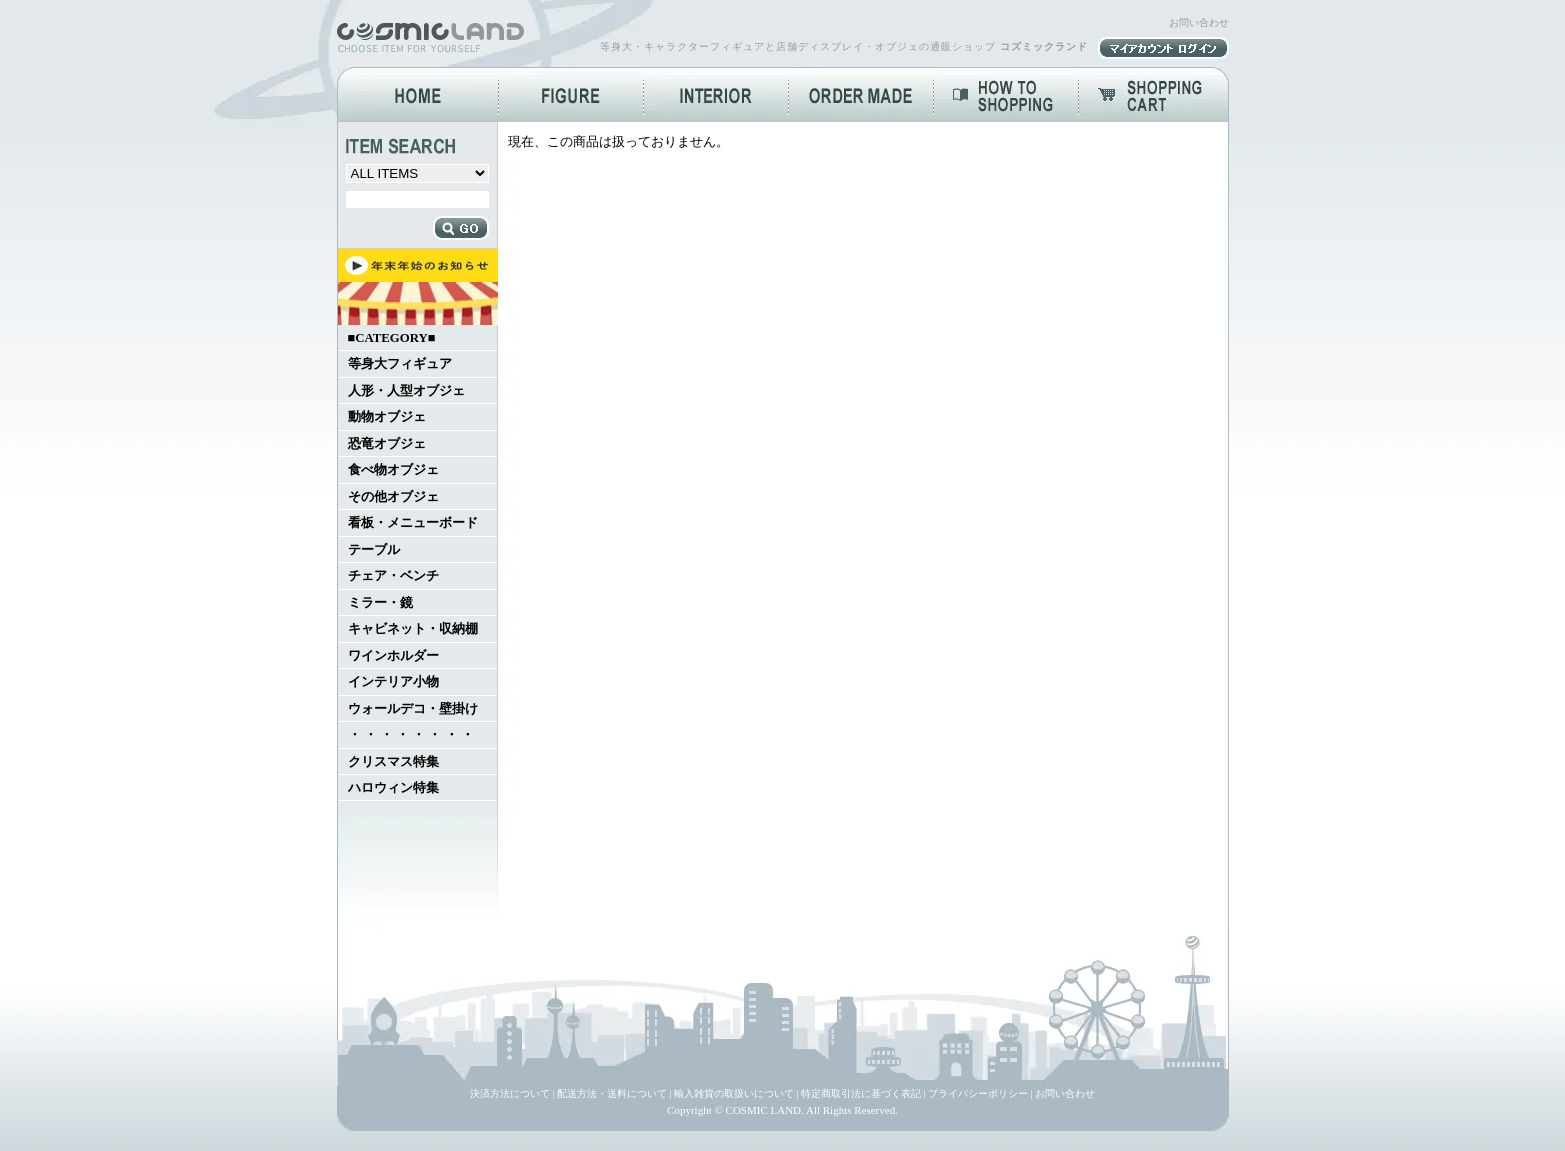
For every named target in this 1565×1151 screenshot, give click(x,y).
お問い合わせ (1199, 22)
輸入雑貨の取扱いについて (734, 1093)
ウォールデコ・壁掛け (413, 709)
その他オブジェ (393, 497)
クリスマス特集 (393, 762)
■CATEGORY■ (392, 338)
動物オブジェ (387, 417)
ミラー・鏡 (380, 603)
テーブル (374, 550)
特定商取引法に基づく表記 (861, 1093)
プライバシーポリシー (978, 1093)
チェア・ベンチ (393, 576)
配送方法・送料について (612, 1093)
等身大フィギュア (400, 364)
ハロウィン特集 (393, 788)
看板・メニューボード (413, 523)
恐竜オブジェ (387, 444)
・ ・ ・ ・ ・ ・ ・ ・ (411, 735)
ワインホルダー (393, 656)
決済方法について (510, 1093)
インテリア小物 (393, 682)
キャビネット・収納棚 (413, 629)
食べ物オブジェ (393, 470)
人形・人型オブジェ (406, 391)
